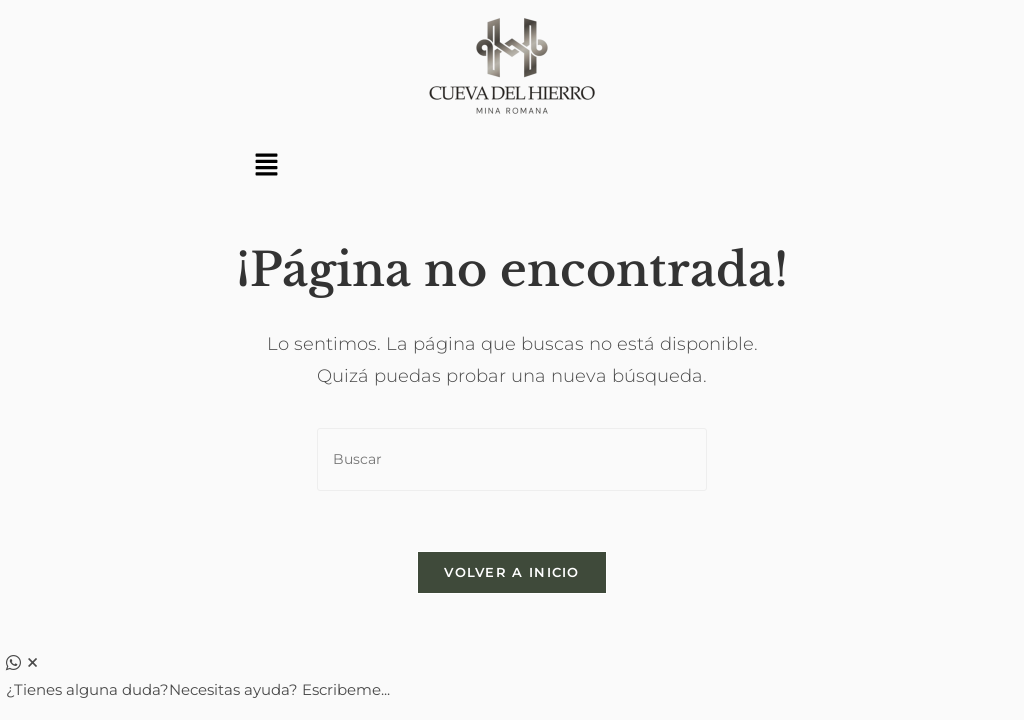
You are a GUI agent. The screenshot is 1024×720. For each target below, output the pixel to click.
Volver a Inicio (512, 572)
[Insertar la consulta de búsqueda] (512, 459)
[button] (266, 166)
